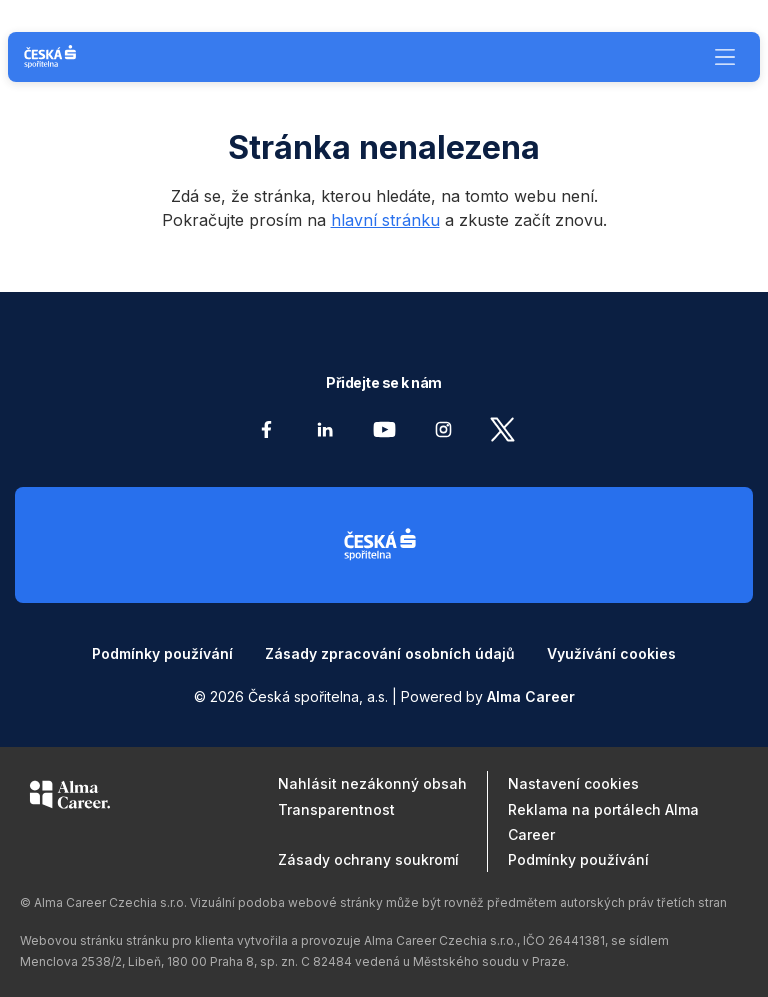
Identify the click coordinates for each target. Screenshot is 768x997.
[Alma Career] (70, 798)
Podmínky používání (162, 653)
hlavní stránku (385, 220)
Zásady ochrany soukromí (368, 859)
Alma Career (531, 696)
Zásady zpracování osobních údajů (390, 653)
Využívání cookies (611, 653)
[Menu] (725, 57)
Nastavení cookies (573, 783)
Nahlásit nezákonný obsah (372, 783)
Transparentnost (336, 809)
